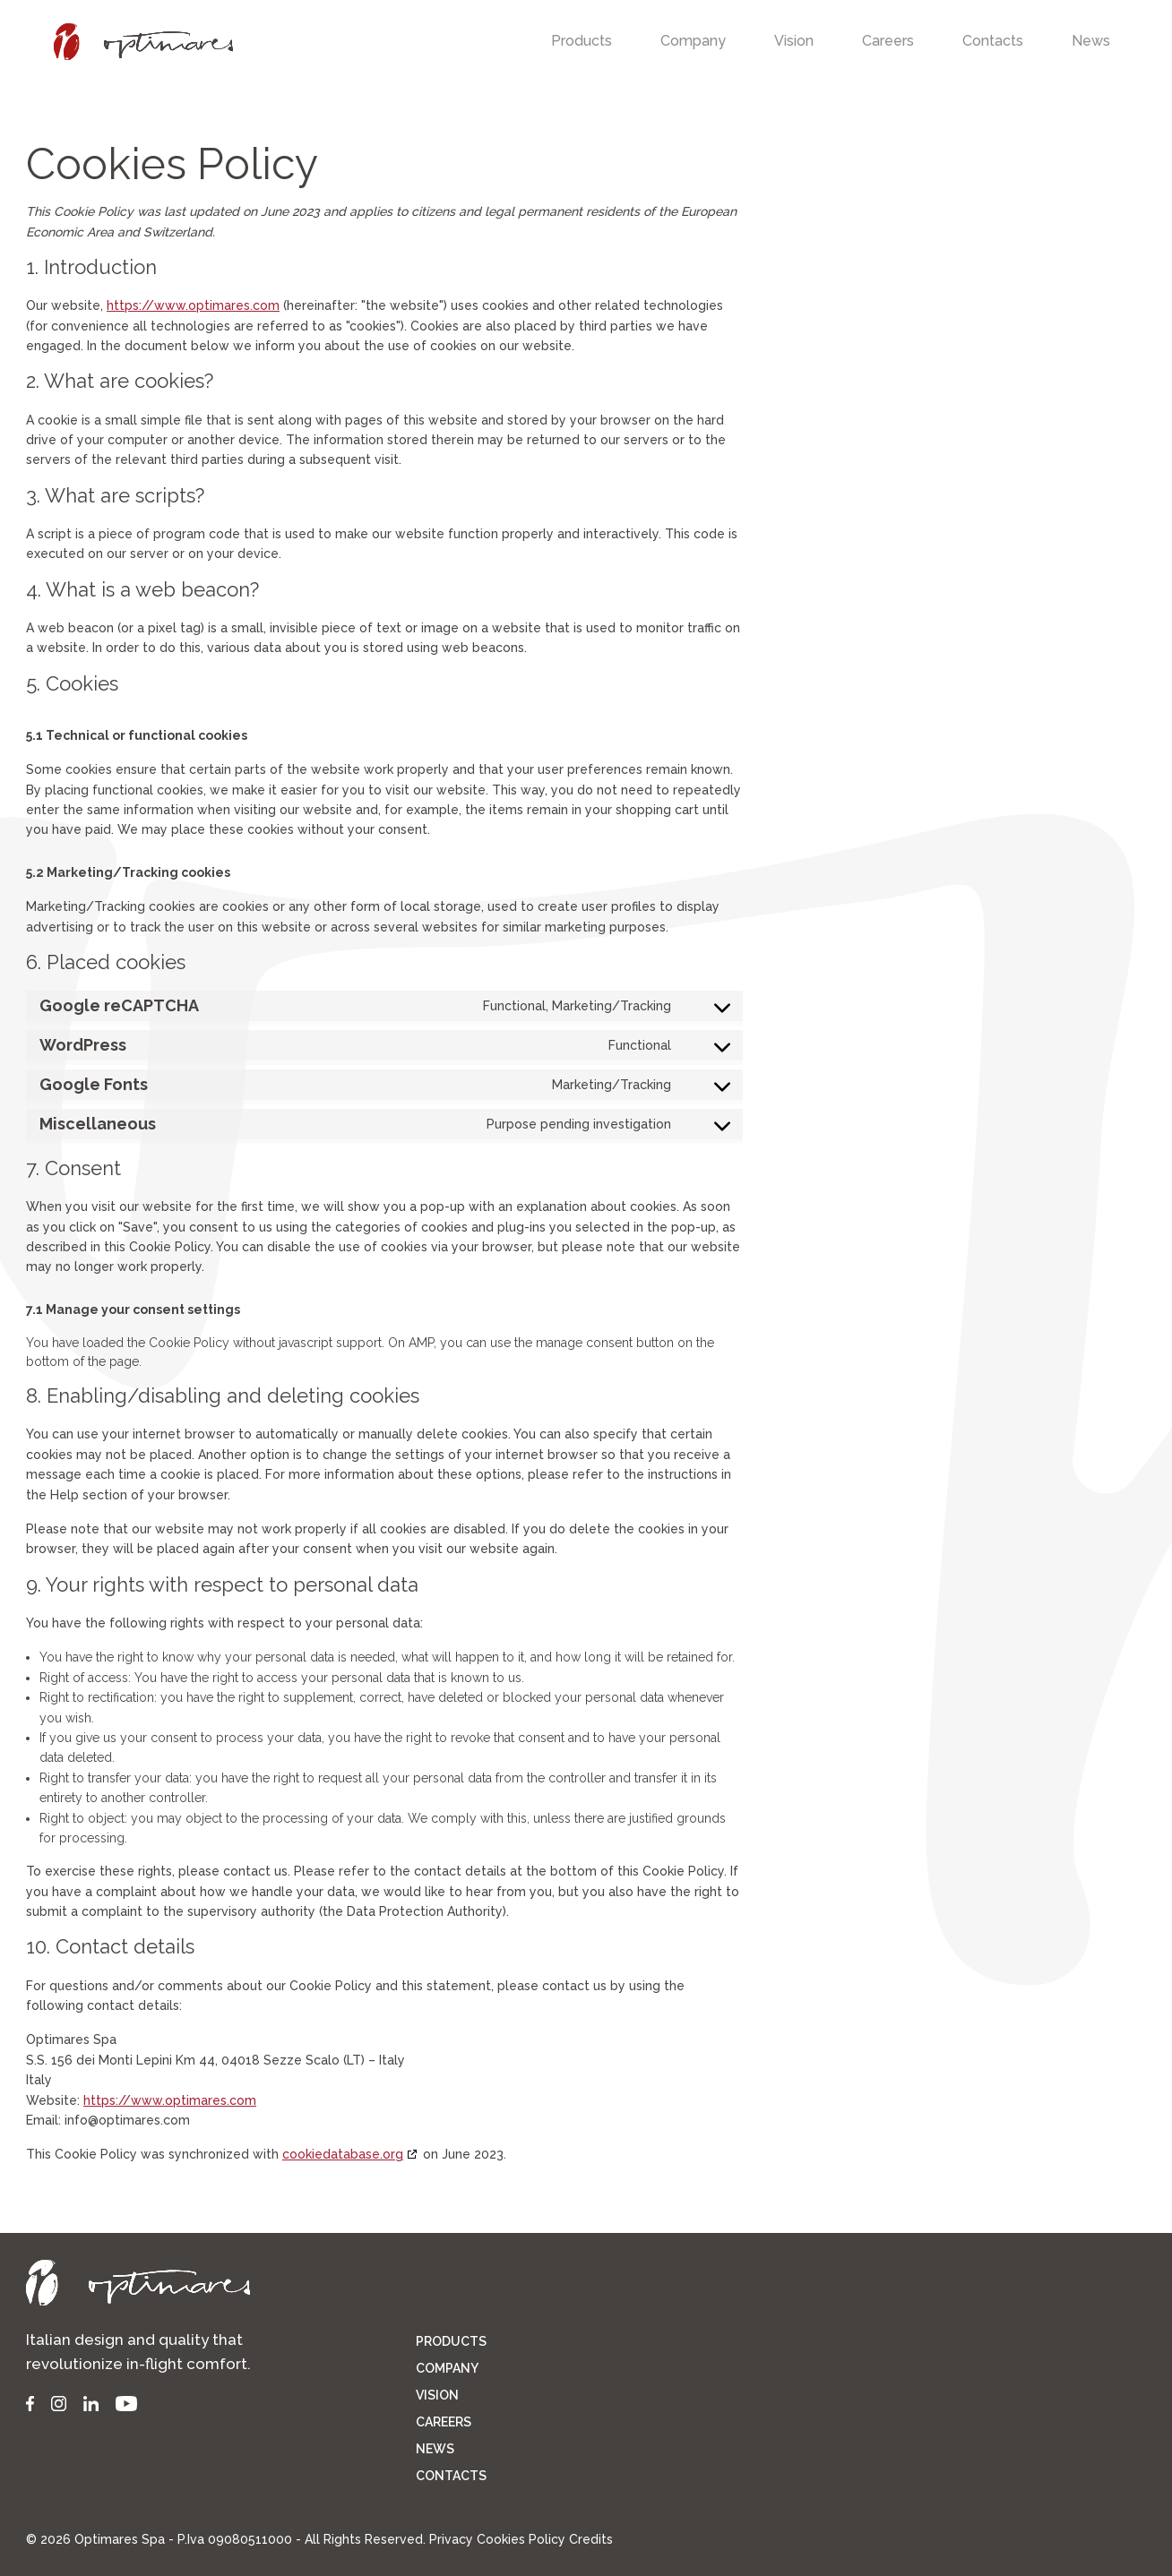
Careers (888, 40)
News (1091, 40)
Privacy (451, 2539)
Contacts (992, 40)
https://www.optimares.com (193, 305)
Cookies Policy (521, 2539)
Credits (591, 2539)
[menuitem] (581, 42)
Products (581, 40)
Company (693, 40)
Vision (794, 40)
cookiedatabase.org (342, 2154)
